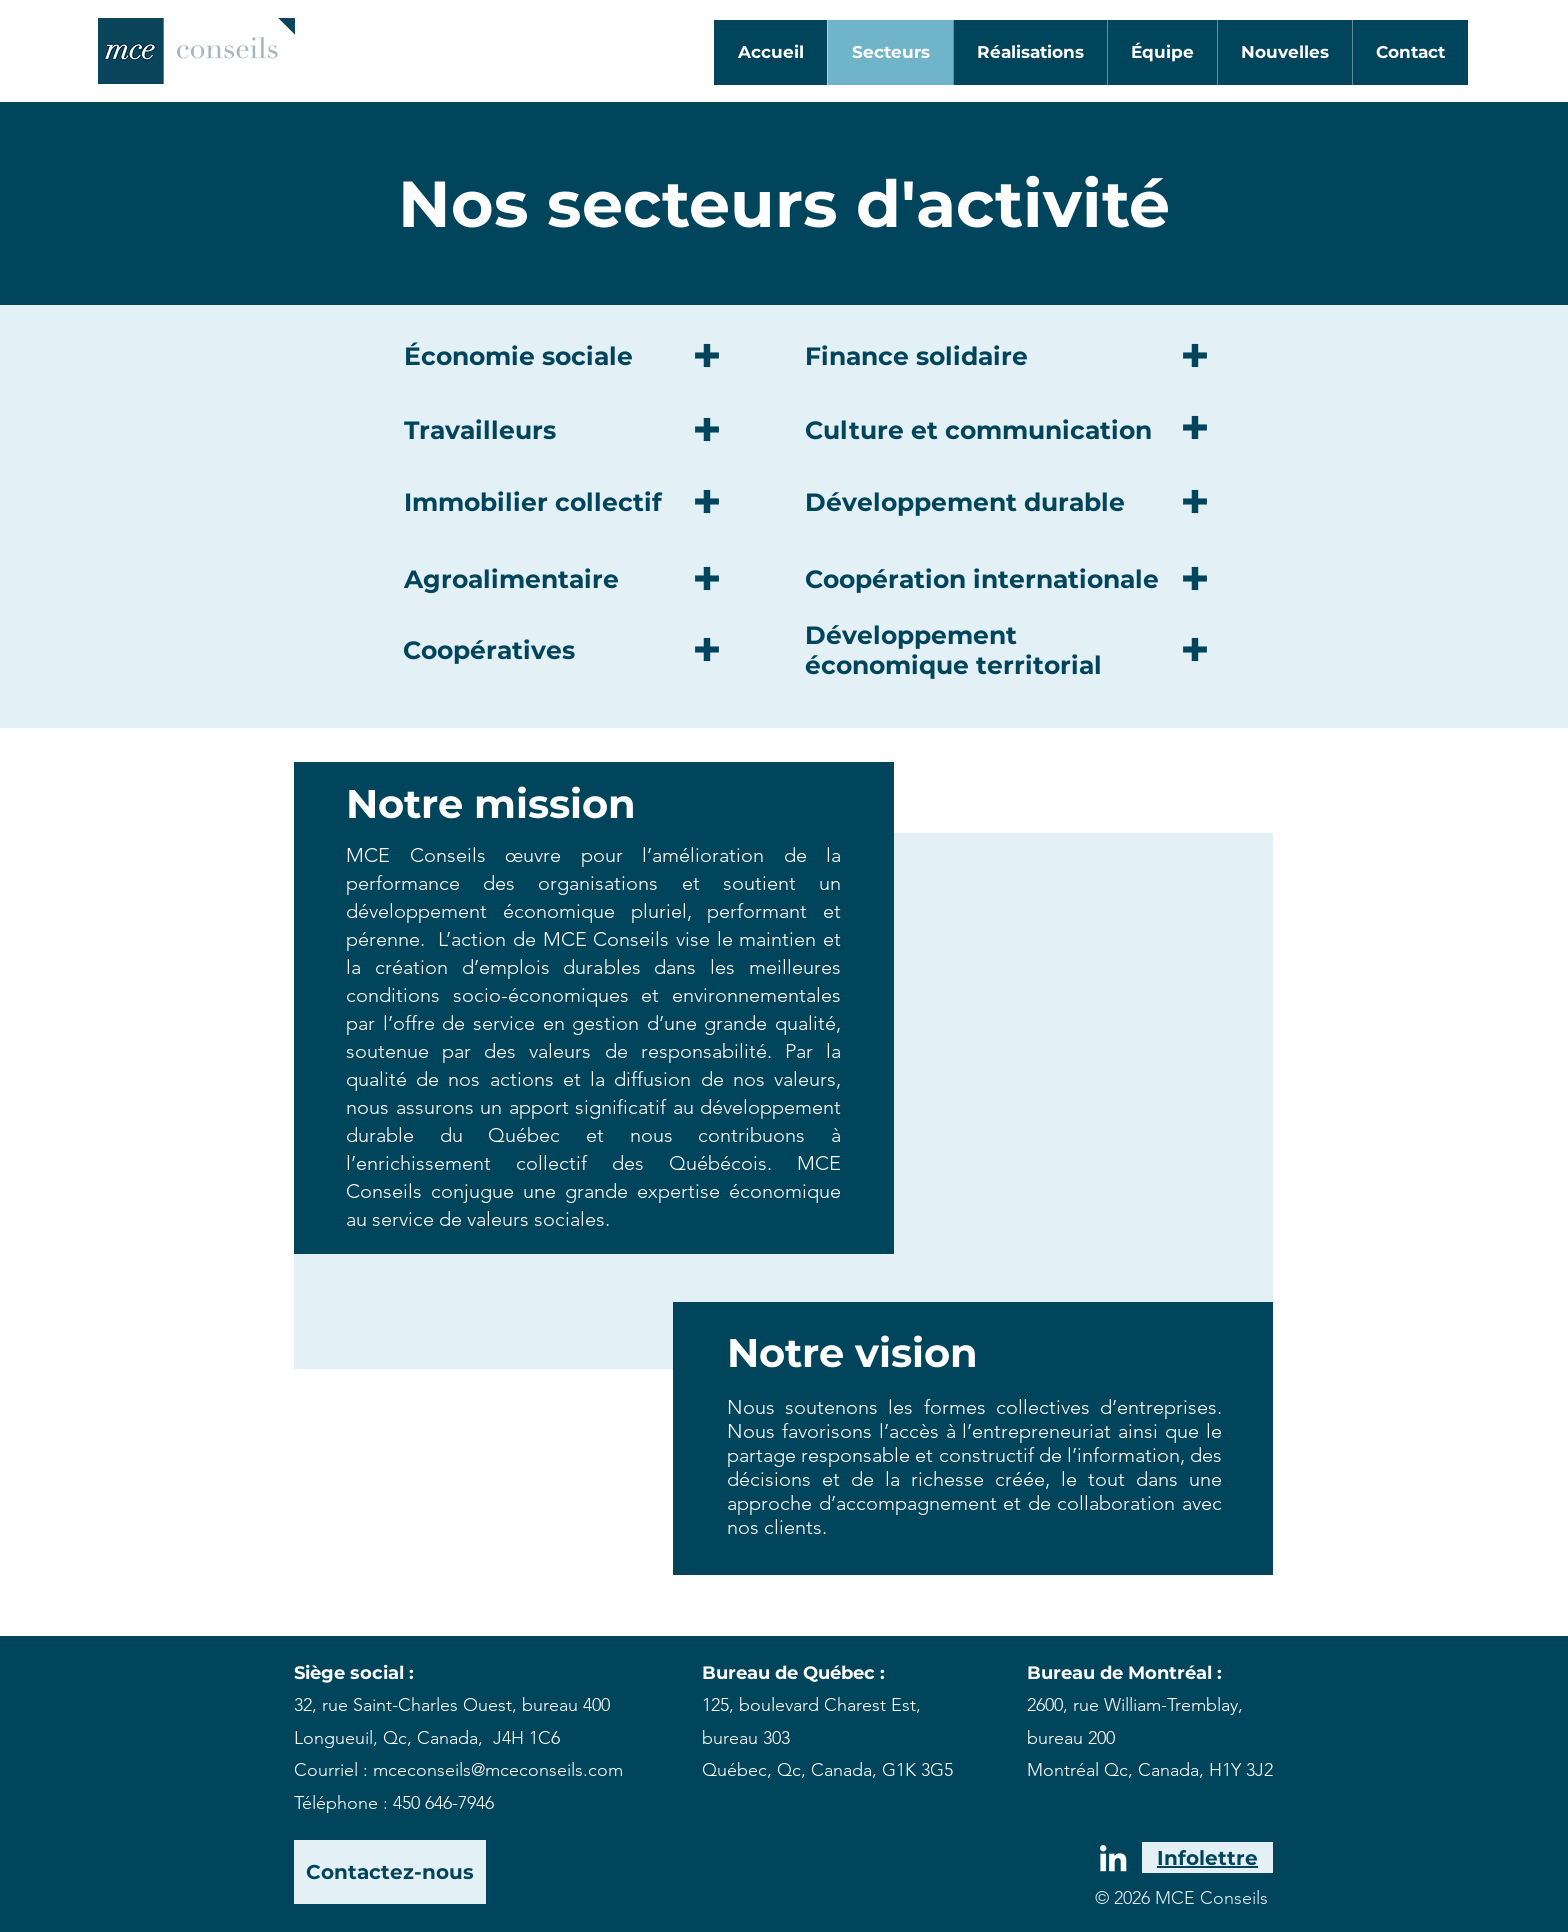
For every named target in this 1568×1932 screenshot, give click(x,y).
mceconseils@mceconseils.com (498, 1770)
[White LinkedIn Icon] (75, 19)
